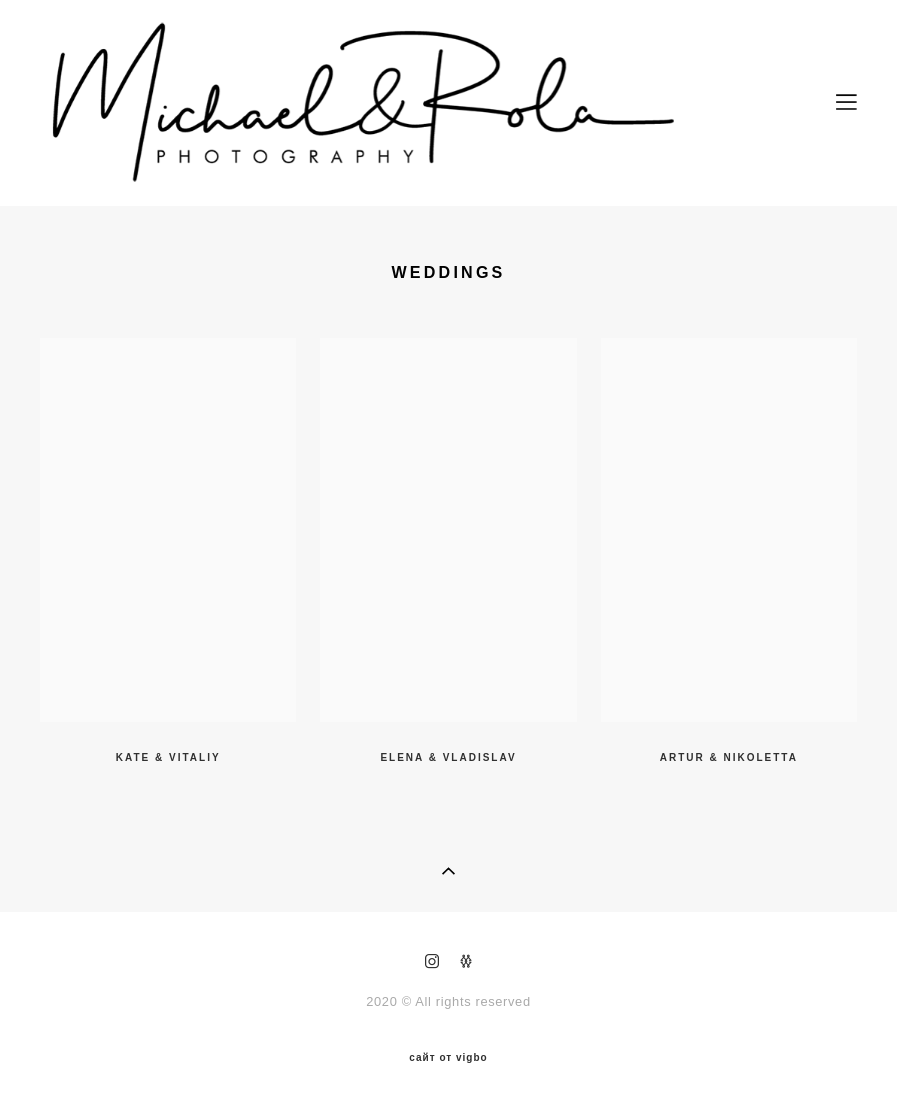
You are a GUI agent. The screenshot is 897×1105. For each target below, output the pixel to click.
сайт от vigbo (448, 1058)
